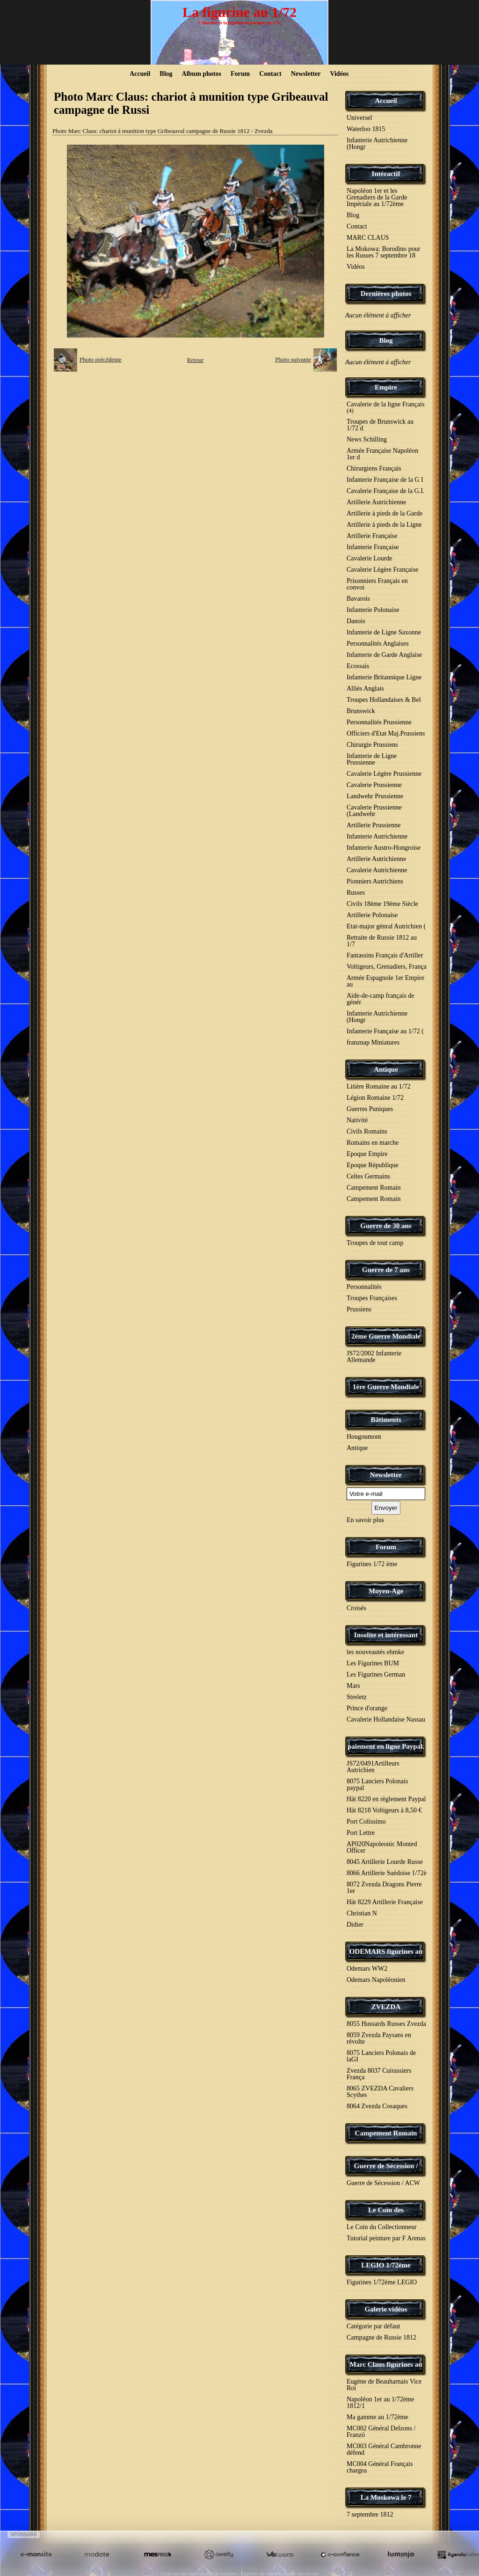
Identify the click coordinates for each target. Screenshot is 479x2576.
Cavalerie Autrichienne (377, 870)
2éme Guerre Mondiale (386, 1336)
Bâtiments (386, 1419)
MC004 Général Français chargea (380, 2467)
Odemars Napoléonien (376, 1979)
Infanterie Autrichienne (377, 836)
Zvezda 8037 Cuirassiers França (379, 2074)
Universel (359, 117)
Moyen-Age (386, 1591)
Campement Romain (373, 1187)
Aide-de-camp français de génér (380, 999)
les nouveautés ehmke (375, 1652)
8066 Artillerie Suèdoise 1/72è (387, 1873)
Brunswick (361, 710)
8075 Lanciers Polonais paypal (377, 1784)
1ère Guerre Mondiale (386, 1387)
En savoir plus (365, 1520)
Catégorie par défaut (373, 2326)
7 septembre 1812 (370, 2514)
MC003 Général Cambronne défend (384, 2449)
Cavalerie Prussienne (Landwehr (374, 810)
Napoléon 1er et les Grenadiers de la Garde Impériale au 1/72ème (377, 197)
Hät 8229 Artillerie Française (385, 1902)
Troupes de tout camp (375, 1242)
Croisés (356, 1608)
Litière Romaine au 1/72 (378, 1086)
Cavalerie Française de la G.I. (385, 490)
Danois (356, 621)
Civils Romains (367, 1131)
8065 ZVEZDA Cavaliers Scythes (380, 2091)
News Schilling (367, 439)
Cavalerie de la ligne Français (385, 407)
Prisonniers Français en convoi (377, 584)
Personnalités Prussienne (379, 722)
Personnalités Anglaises (378, 643)
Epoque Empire (367, 1153)
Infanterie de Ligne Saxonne (384, 632)
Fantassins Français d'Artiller (385, 955)
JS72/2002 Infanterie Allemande (374, 1356)
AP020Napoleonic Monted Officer (382, 1847)
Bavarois (358, 598)
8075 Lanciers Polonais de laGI (381, 2056)
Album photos (201, 73)
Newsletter (306, 73)
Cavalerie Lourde (369, 558)
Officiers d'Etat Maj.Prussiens (386, 733)
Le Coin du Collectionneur (382, 2226)
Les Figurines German (376, 1674)
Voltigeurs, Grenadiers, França (387, 966)
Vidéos (339, 73)
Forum (240, 73)
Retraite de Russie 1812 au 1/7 (382, 941)
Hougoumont (364, 1436)
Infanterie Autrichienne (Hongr (377, 143)
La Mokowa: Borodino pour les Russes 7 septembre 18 (383, 252)
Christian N (362, 1913)
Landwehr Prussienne (375, 796)
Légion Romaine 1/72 (375, 1097)
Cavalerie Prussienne (374, 784)
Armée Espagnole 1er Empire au (385, 981)
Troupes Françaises (372, 1298)
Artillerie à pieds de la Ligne (384, 524)
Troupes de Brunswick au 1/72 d (380, 425)
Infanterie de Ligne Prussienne (372, 759)
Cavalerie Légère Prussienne (384, 773)
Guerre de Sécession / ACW (383, 2182)
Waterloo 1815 (366, 128)
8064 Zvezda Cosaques (377, 2106)
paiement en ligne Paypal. (386, 1746)
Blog (166, 73)
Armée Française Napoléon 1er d (382, 454)
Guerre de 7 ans (386, 1269)
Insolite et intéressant (386, 1635)
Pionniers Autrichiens (375, 881)
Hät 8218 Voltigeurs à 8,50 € (384, 1810)
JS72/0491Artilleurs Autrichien (373, 1767)
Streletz (357, 1696)
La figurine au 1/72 (239, 12)
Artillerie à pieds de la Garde (384, 513)
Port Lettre (361, 1832)
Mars (353, 1685)
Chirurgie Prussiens (372, 744)
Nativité (357, 1120)
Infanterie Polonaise (373, 609)
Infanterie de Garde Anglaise (384, 654)
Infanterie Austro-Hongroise (384, 847)
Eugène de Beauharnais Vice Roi (384, 2385)
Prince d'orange (367, 1708)
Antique (386, 1069)
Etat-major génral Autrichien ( (386, 926)
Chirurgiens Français (374, 468)
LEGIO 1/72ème (385, 2265)
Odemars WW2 (367, 1968)
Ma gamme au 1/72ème (377, 2417)
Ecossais (358, 666)
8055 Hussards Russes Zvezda (386, 2023)
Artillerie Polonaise (372, 915)
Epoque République (373, 1165)
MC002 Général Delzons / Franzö (381, 2431)
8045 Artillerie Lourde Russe (385, 1861)
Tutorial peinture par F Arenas (386, 2238)
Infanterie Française (373, 547)
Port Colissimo (366, 1821)
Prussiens (359, 1309)
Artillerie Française (372, 535)
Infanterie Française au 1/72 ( (385, 1031)
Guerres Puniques (370, 1108)
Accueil (140, 73)
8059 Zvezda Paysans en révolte (379, 2038)
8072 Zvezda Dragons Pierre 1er (384, 1887)
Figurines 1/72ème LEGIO (382, 2282)
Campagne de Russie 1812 (381, 2337)
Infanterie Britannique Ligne (384, 677)
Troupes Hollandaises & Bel (384, 699)
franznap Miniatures (373, 1042)
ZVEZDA (386, 2006)
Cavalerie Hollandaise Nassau (386, 1719)
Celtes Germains (368, 1176)
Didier (355, 1924)
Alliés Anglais (365, 688)
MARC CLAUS (368, 237)
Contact (270, 73)
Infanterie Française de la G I (385, 479)
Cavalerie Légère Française (382, 569)
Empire (386, 387)
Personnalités (364, 1286)
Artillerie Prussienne (373, 825)
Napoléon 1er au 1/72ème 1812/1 (380, 2402)
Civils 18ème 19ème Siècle (382, 903)
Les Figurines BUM (373, 1663)
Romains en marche (373, 1142)
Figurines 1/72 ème (372, 1564)
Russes (356, 892)
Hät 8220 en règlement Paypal (386, 1799)
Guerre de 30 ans (385, 1225)
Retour (195, 359)
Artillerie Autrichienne (376, 502)
